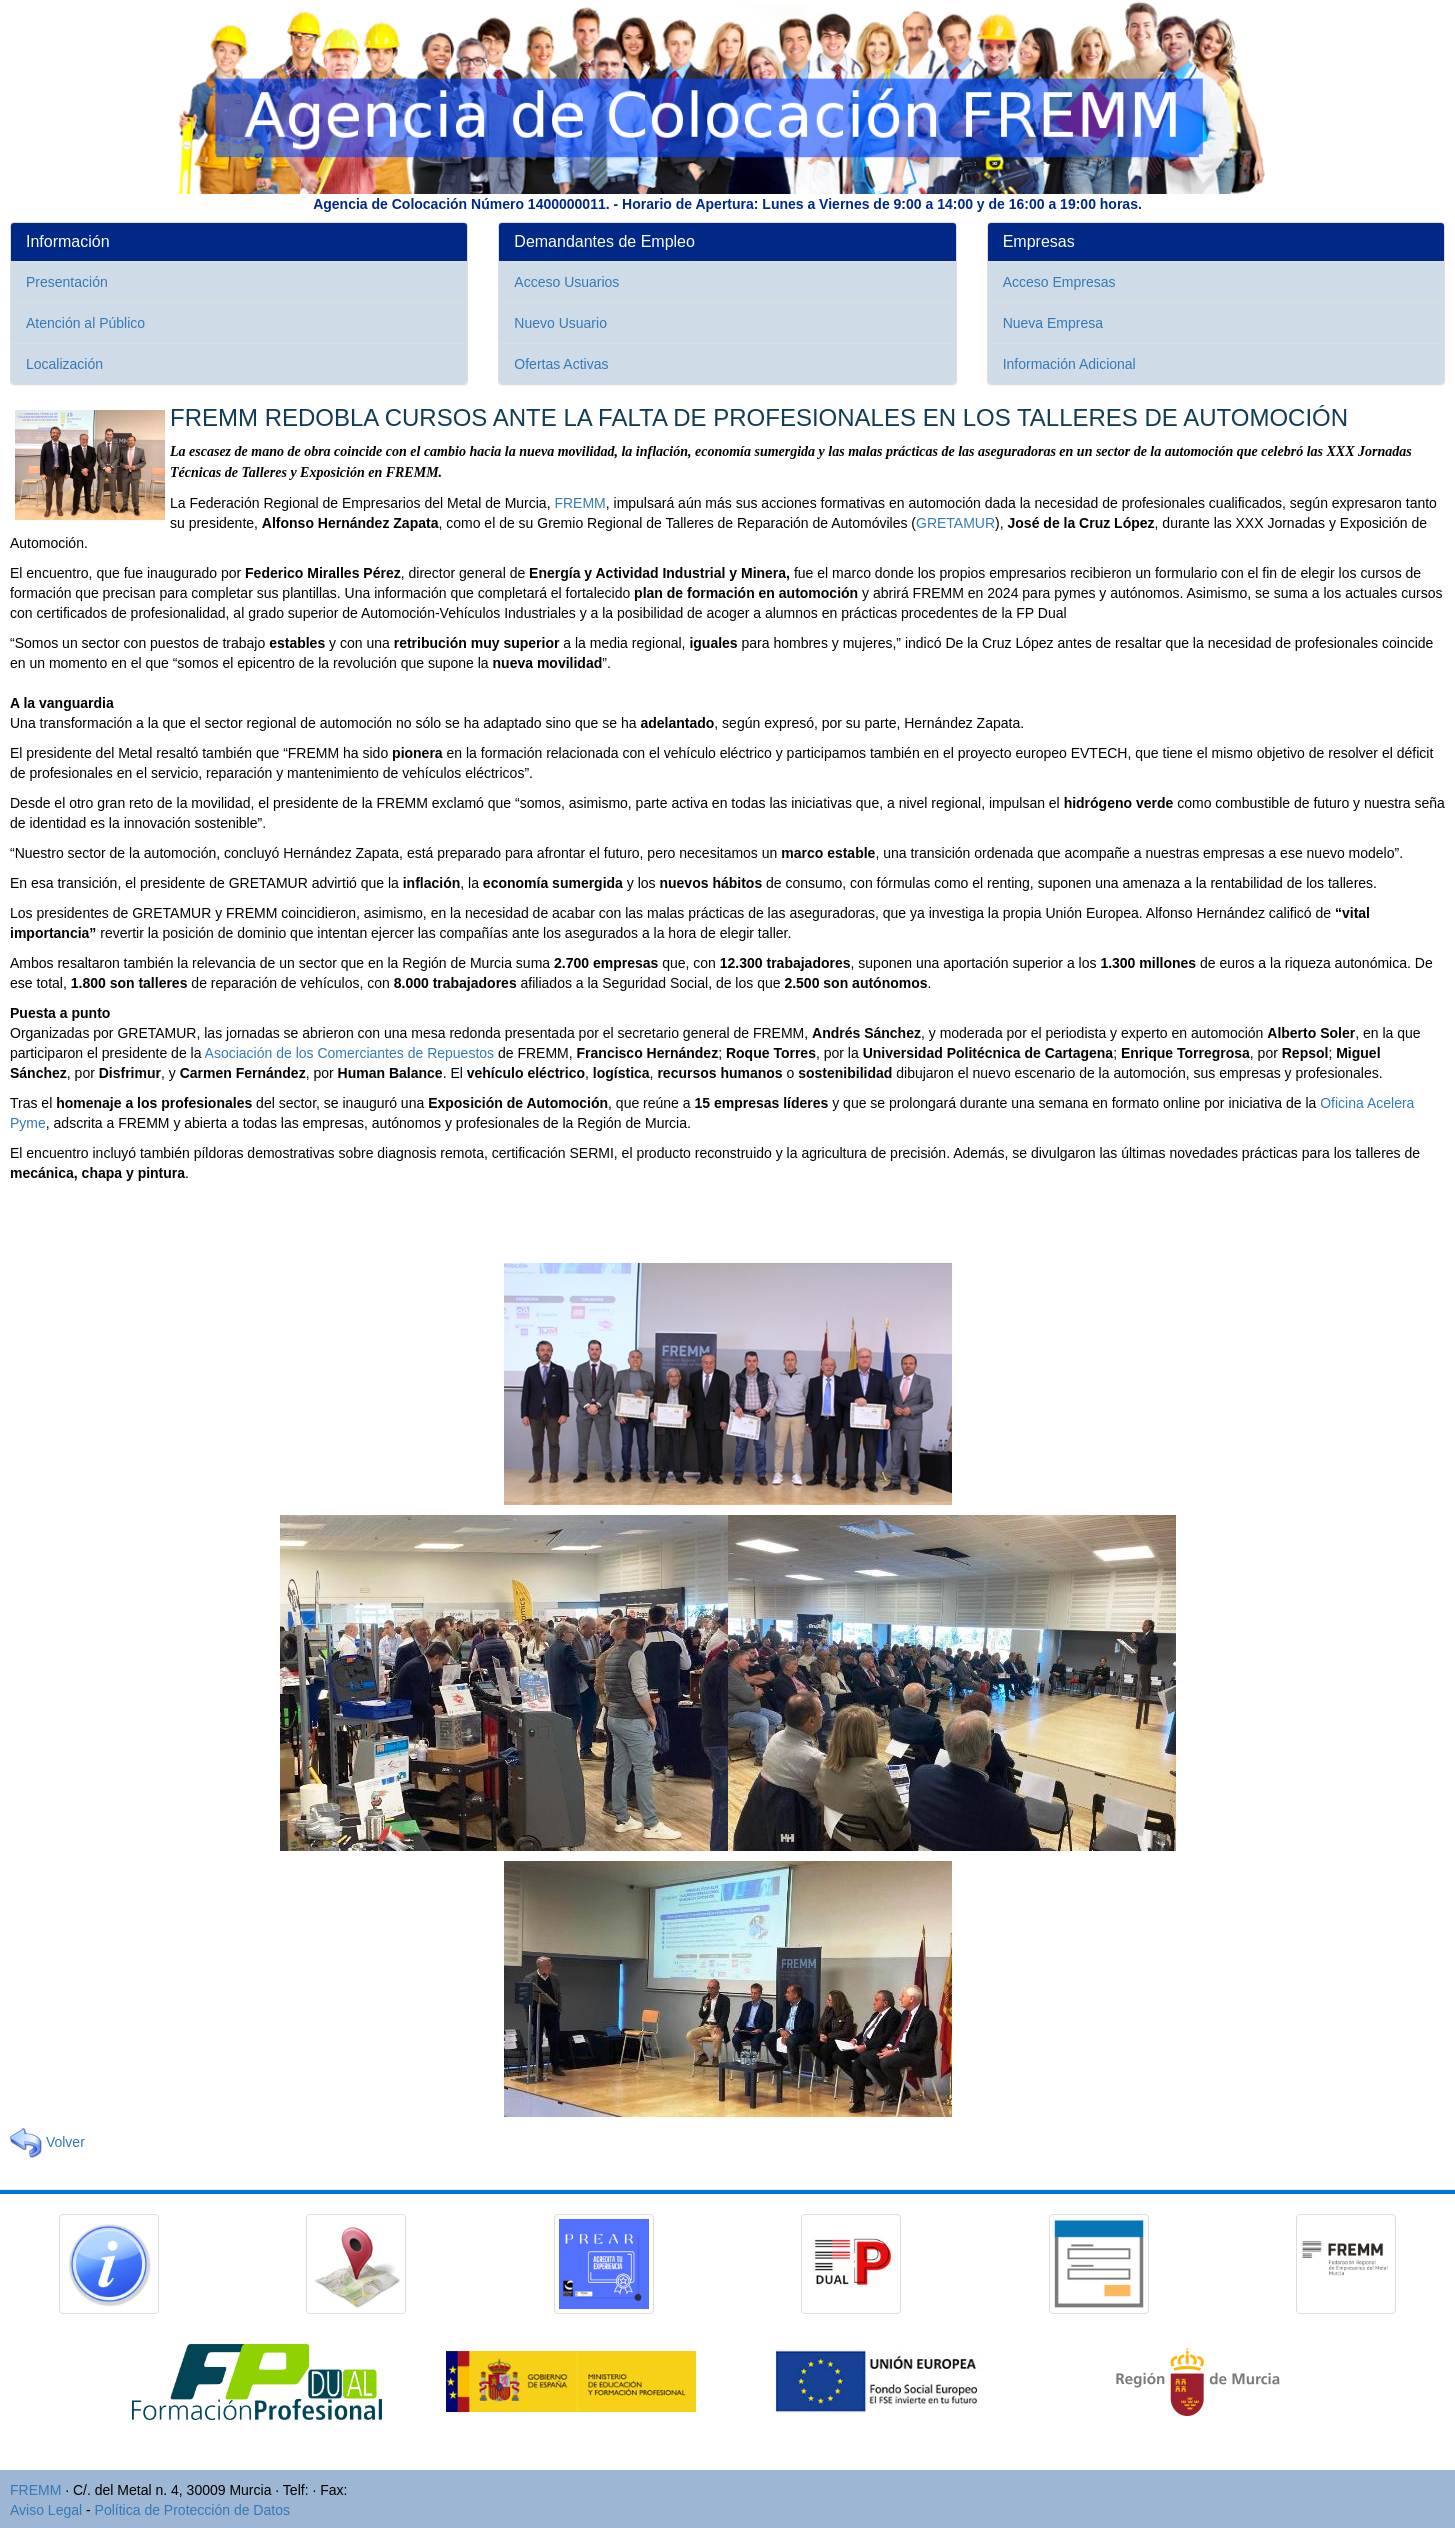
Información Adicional (1069, 364)
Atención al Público (85, 323)
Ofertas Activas (561, 364)
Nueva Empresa (1053, 323)
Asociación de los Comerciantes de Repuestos (350, 1053)
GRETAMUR (955, 523)
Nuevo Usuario (560, 323)
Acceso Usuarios (566, 282)
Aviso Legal (46, 2510)
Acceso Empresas (1059, 282)
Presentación (67, 282)
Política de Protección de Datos (192, 2510)
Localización (64, 364)
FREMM (579, 503)
